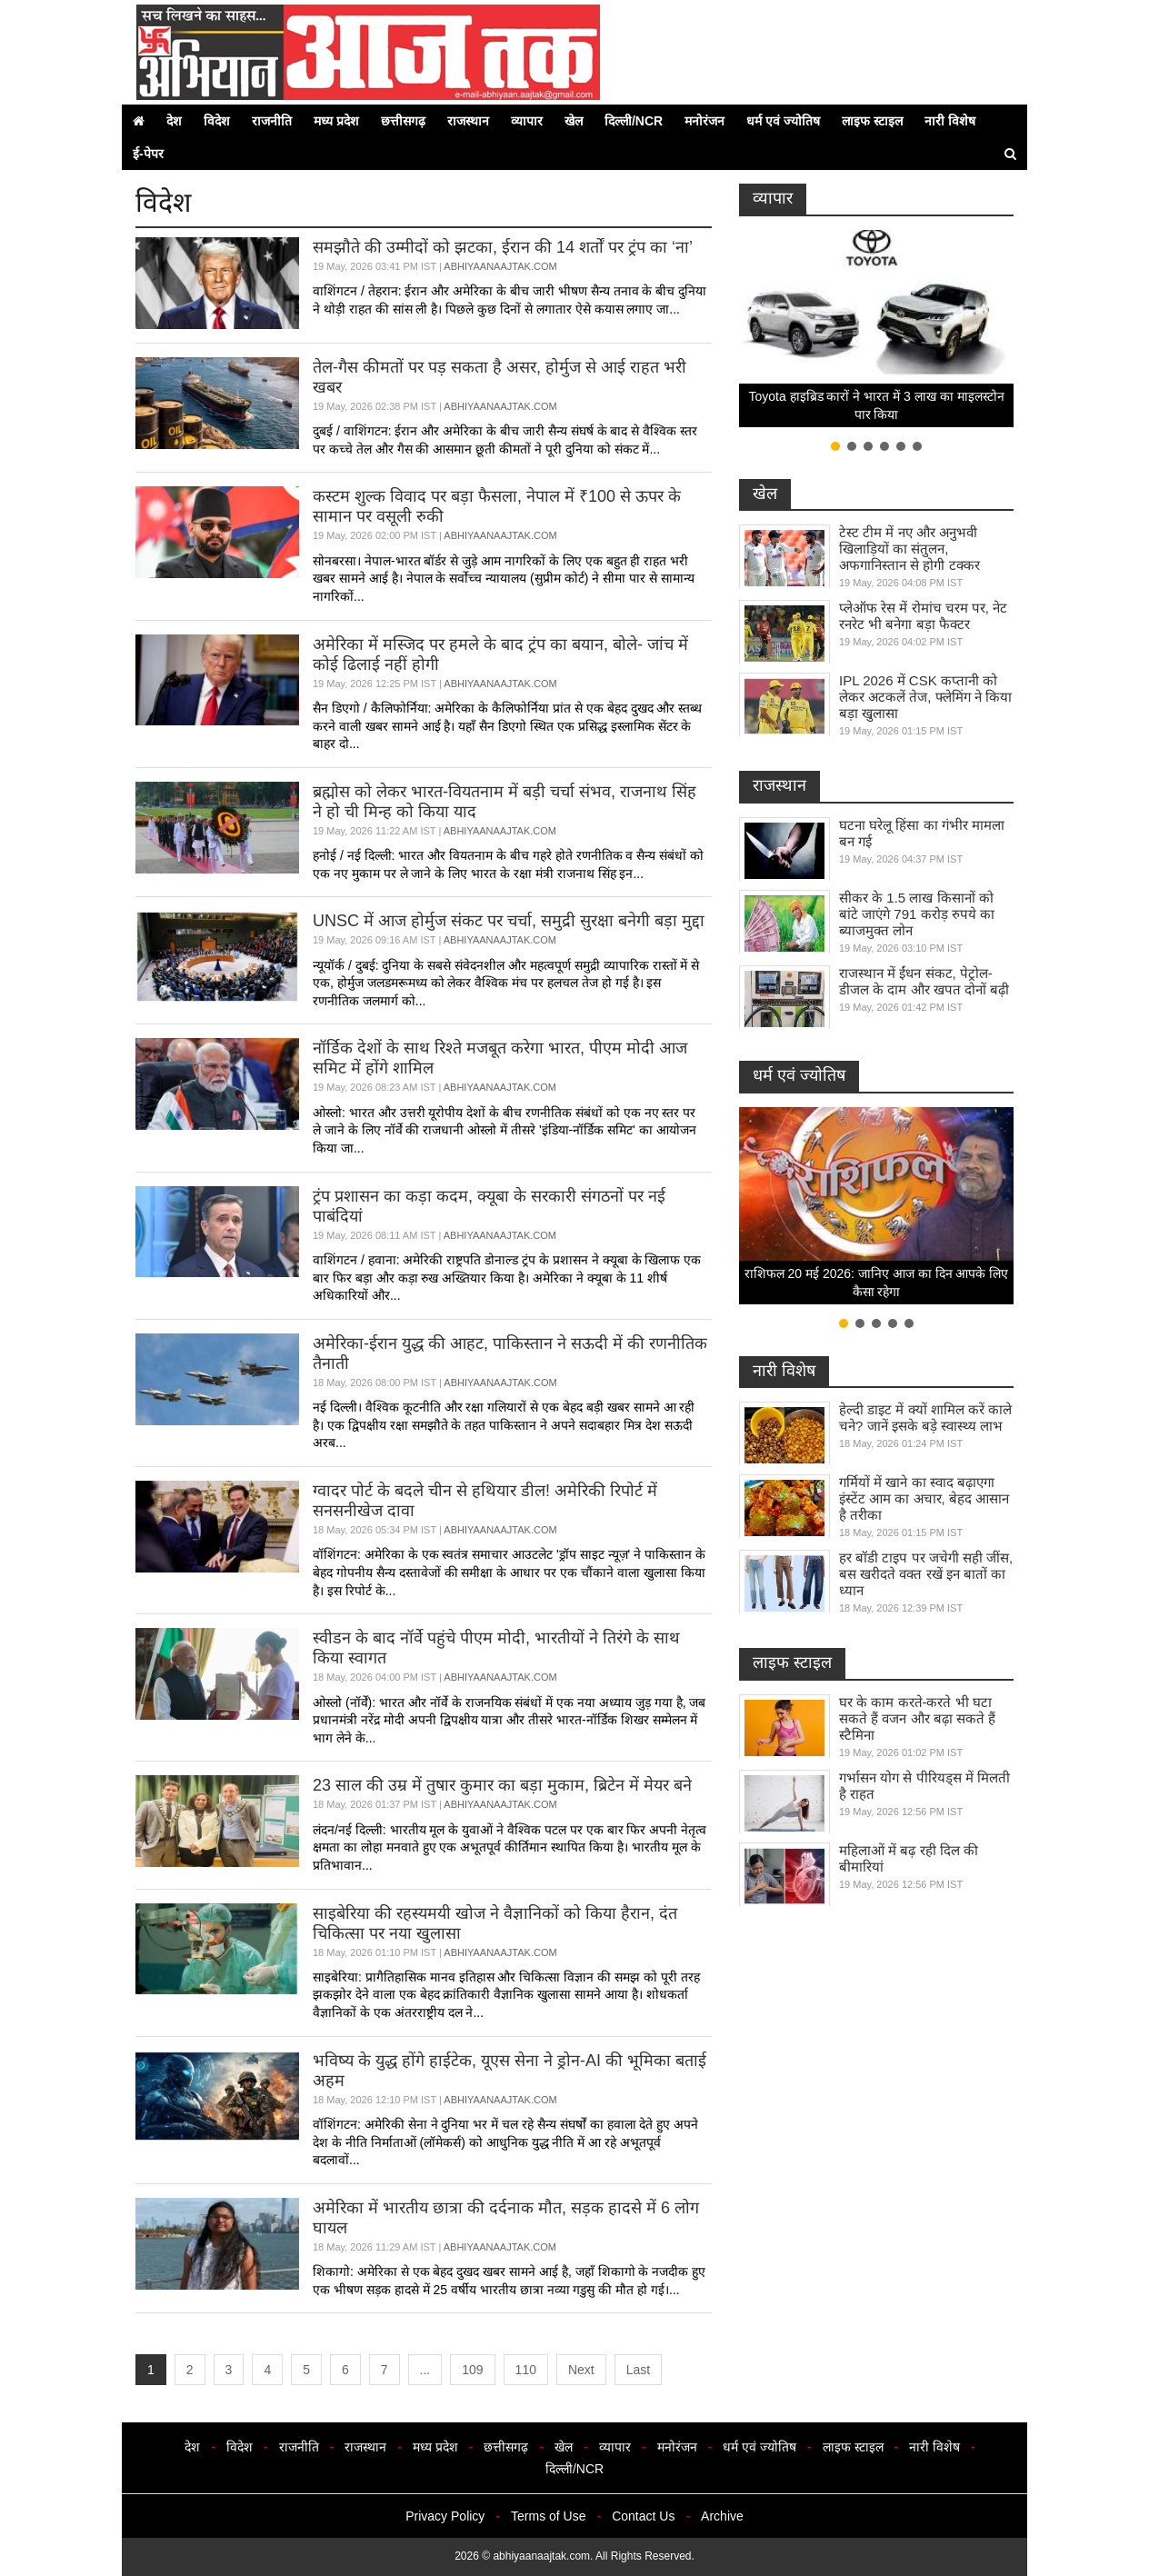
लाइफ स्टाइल (872, 121)
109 (472, 2369)
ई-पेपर (148, 153)
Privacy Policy (445, 2516)
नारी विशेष (949, 121)
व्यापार (527, 121)
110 (525, 2369)
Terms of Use (548, 2516)
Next (581, 2369)
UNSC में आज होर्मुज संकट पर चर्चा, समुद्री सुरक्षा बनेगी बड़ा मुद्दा (508, 921)
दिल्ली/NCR (633, 121)
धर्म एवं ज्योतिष (783, 121)
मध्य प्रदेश (336, 121)
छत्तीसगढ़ (403, 121)
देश (174, 121)
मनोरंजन (704, 121)
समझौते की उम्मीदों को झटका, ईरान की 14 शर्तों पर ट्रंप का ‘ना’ (503, 247)
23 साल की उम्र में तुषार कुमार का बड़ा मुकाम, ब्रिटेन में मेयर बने (502, 1785)
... (425, 2369)
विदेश (217, 121)
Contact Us (643, 2516)
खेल (574, 121)
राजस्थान (468, 121)
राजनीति (272, 121)
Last (638, 2369)
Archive (722, 2516)
